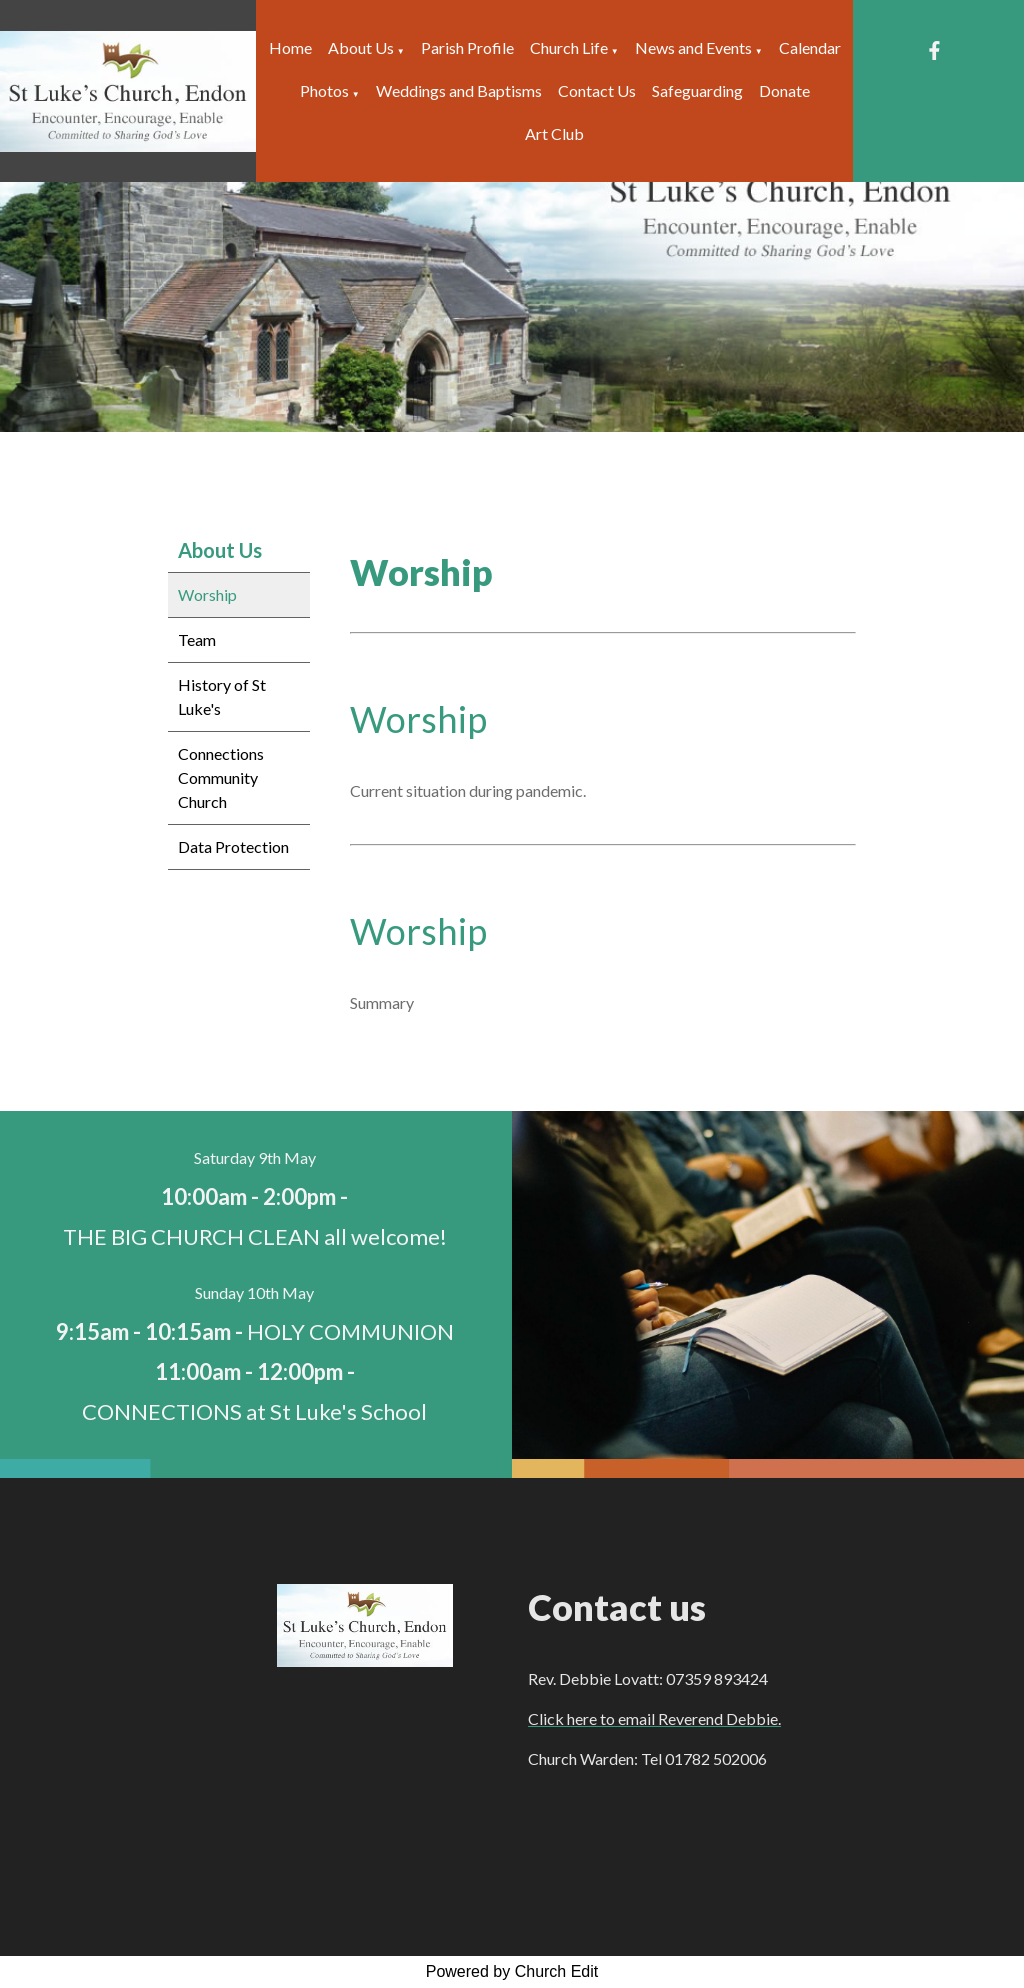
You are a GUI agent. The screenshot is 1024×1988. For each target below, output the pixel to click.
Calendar (810, 47)
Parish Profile (467, 47)
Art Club (554, 133)
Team (197, 639)
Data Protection (233, 846)
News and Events (693, 47)
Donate (784, 90)
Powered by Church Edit (512, 1971)
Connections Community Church (221, 777)
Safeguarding (697, 90)
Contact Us (597, 90)
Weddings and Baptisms (459, 90)
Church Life (569, 47)
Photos (324, 90)
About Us (361, 47)
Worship (207, 594)
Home (290, 47)
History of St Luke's (222, 696)
